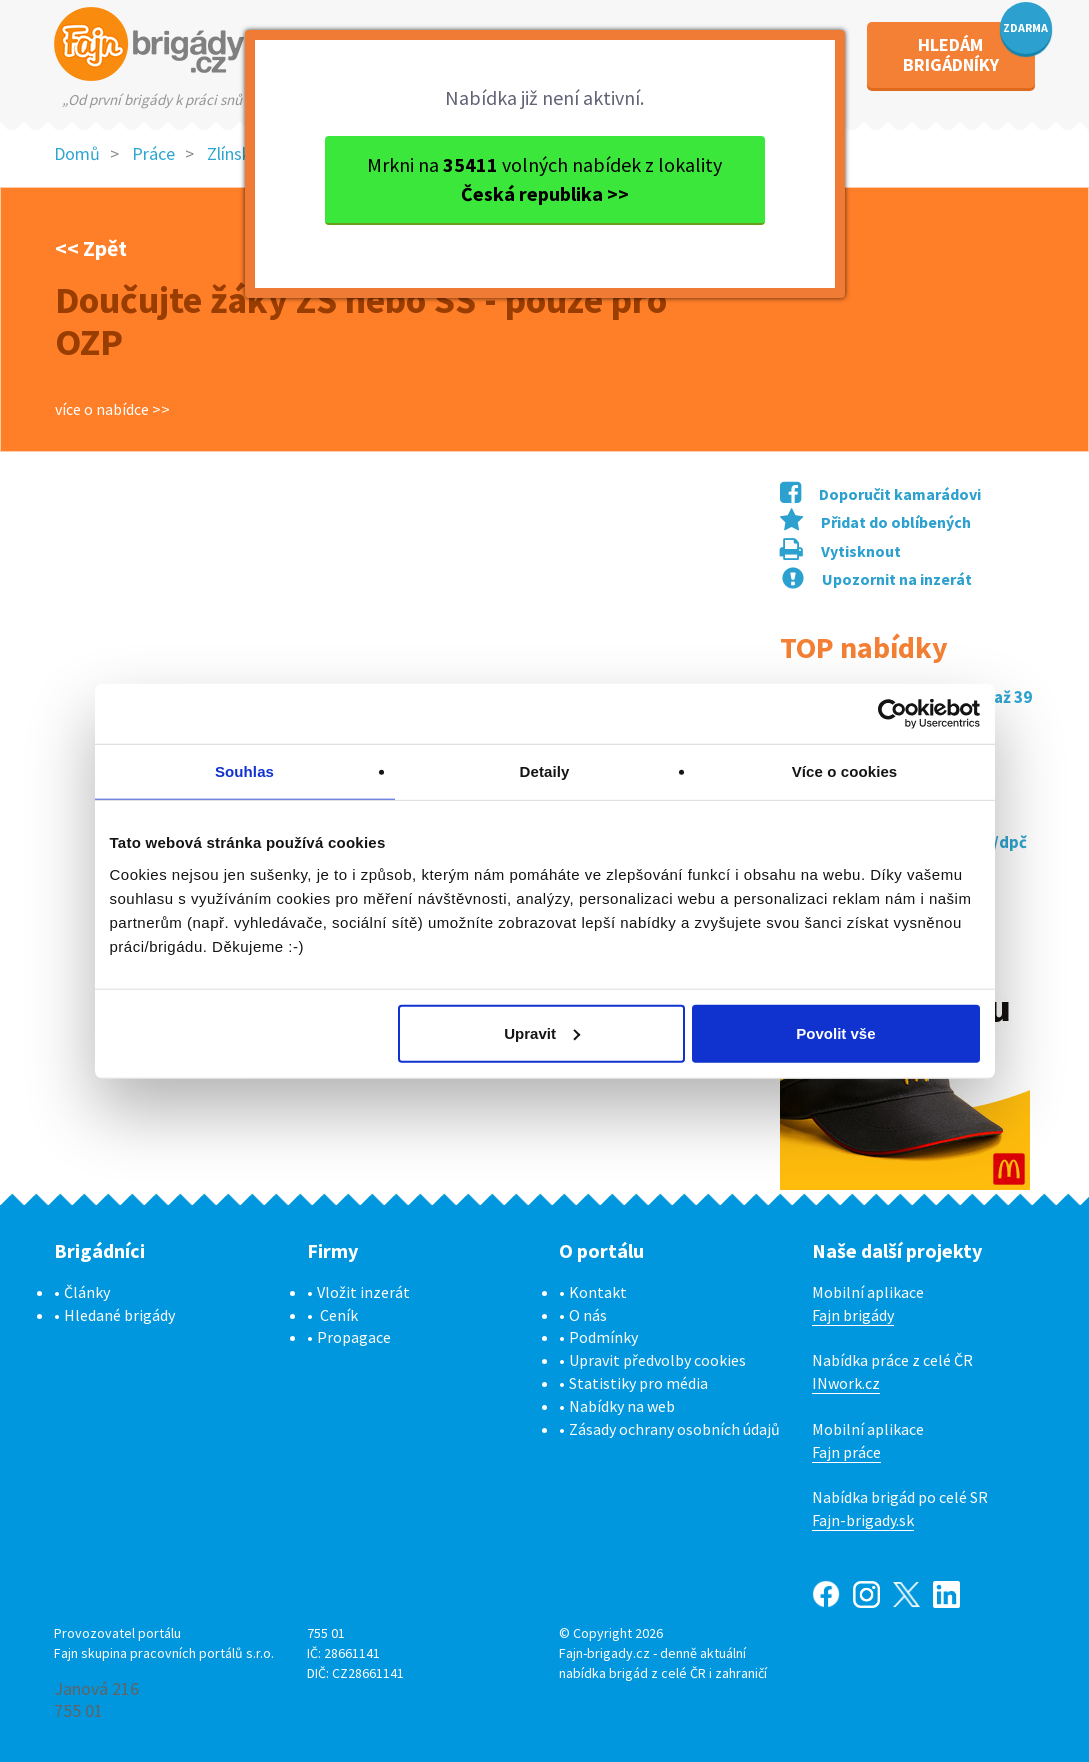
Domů (77, 153)
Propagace (354, 1337)
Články (87, 1292)
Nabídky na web (622, 1406)
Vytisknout (840, 551)
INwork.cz (846, 1383)
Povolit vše (835, 1032)
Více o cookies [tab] (845, 771)
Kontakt (598, 1292)
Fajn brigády (853, 1315)
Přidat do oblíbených (875, 522)
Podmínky (603, 1337)
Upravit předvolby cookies (657, 1360)
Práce (153, 153)
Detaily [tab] (545, 771)
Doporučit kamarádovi (880, 494)
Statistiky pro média (638, 1383)
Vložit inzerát (363, 1292)
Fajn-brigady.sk (863, 1520)
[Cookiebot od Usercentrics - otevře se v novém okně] (892, 714)
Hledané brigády (119, 1315)
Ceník (339, 1315)
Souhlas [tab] (244, 771)
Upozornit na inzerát (877, 579)
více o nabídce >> (112, 409)
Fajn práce (846, 1452)
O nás (588, 1315)
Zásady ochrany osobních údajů (674, 1429)
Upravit (542, 1032)
